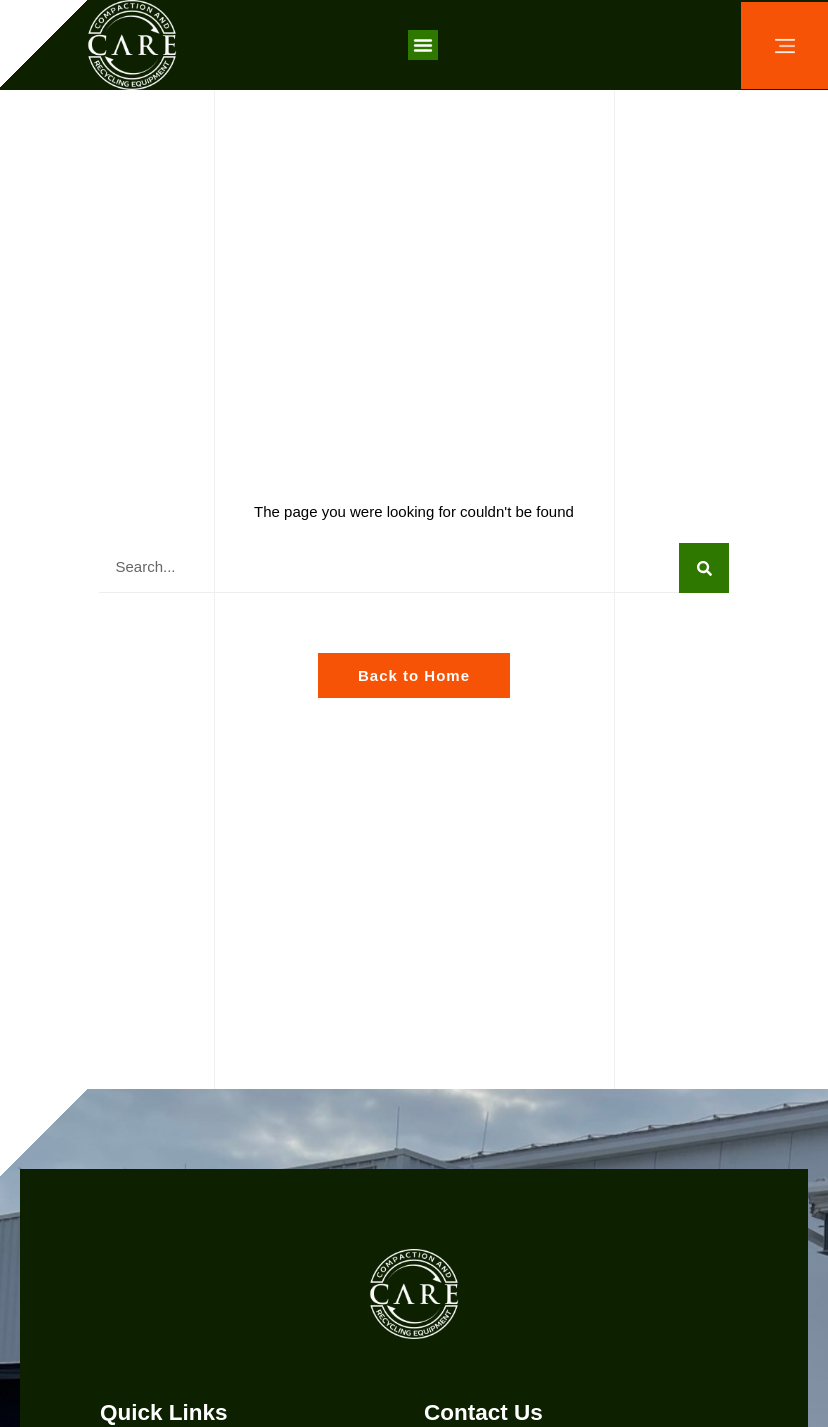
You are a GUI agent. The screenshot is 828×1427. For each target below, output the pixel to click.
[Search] (704, 568)
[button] (423, 45)
